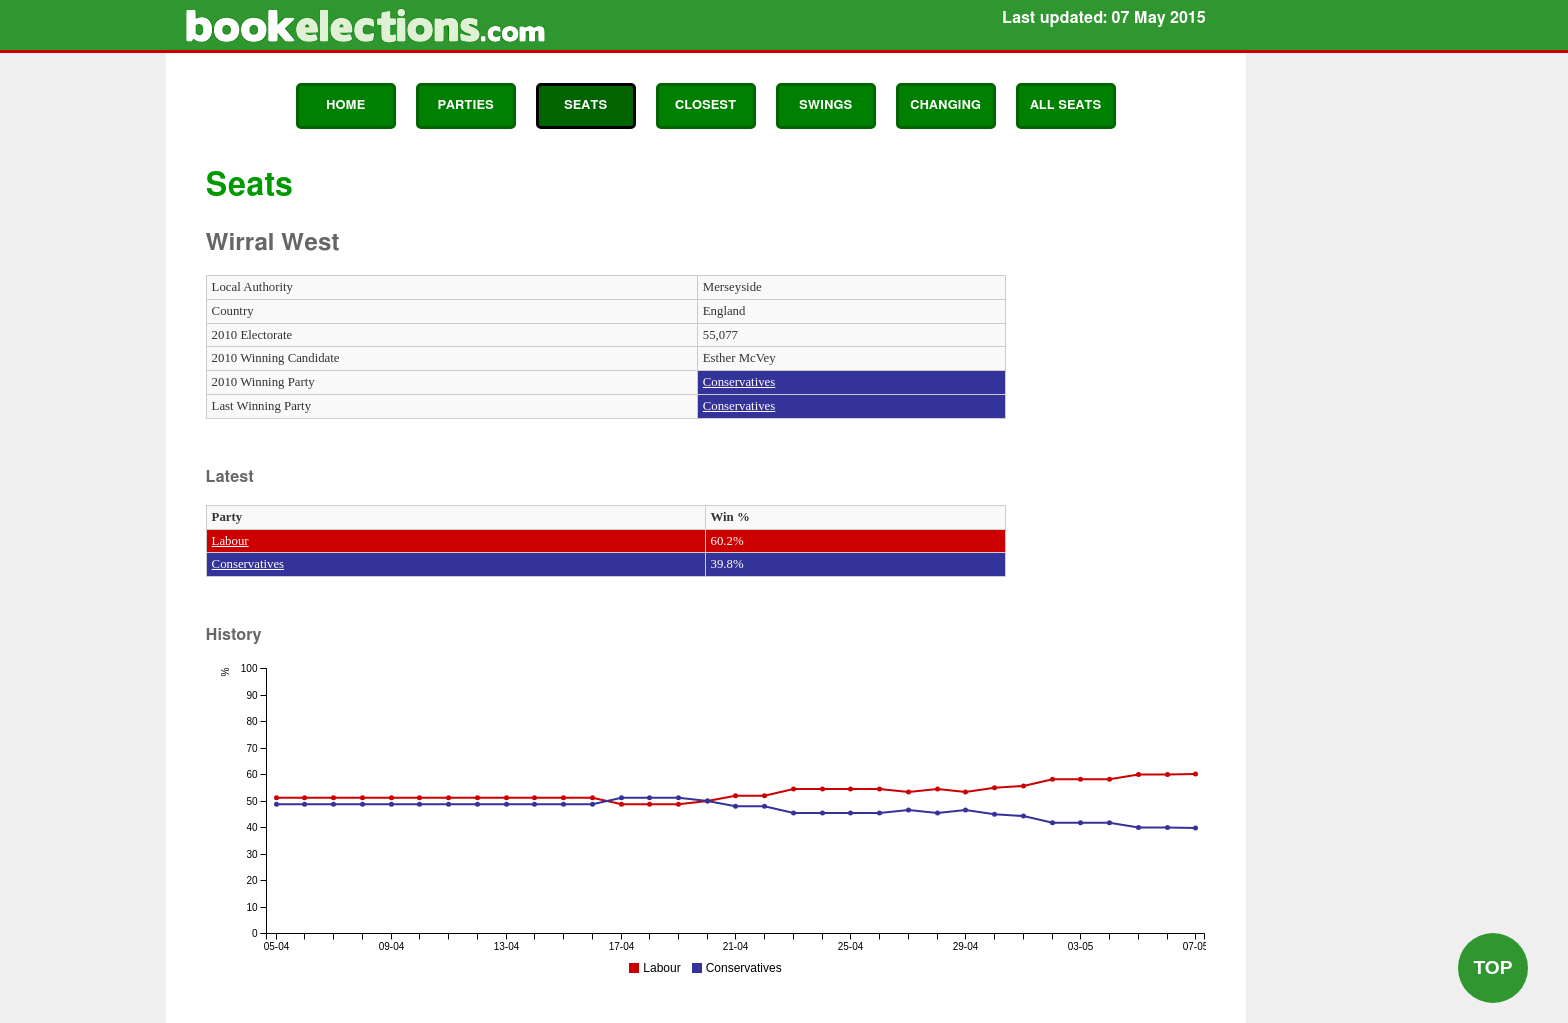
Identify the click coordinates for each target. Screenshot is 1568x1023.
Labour (230, 541)
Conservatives (739, 382)
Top (1492, 967)
